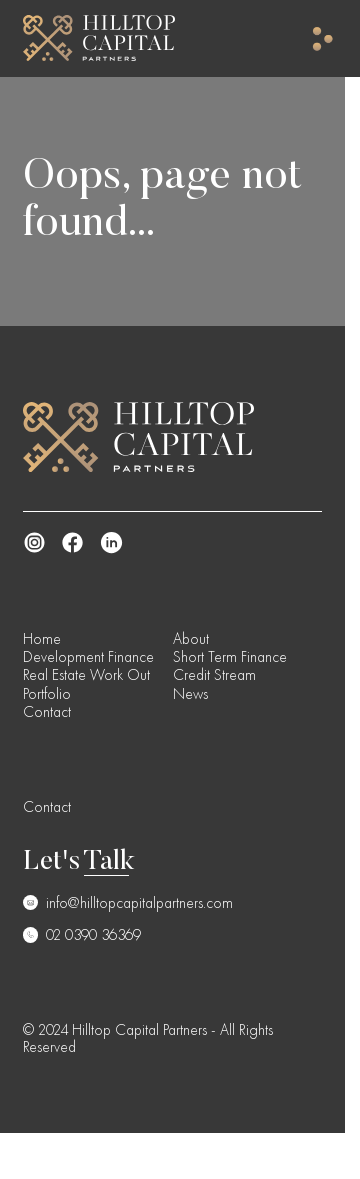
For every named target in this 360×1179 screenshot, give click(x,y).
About (191, 639)
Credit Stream (214, 675)
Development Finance (88, 657)
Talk (109, 862)
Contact (47, 712)
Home (42, 639)
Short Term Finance (230, 657)
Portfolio (47, 694)
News (190, 694)
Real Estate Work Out (86, 675)
